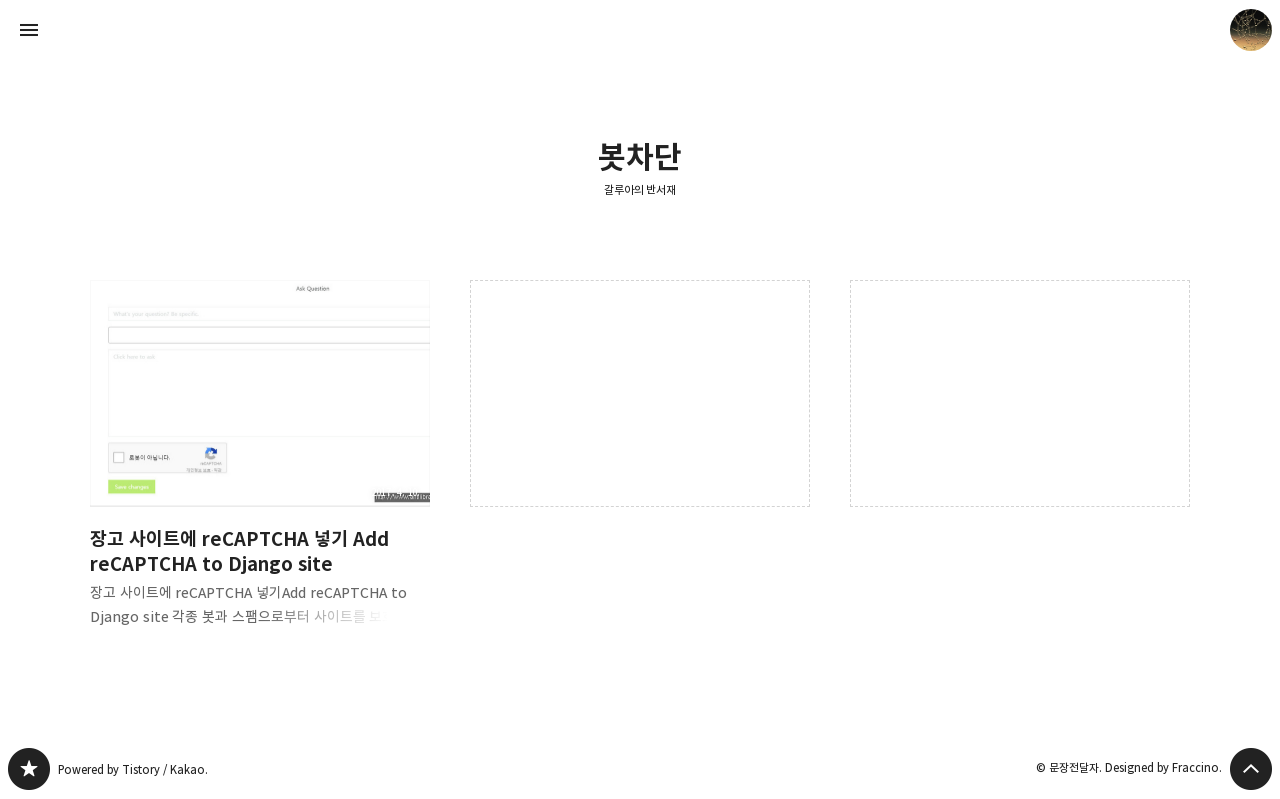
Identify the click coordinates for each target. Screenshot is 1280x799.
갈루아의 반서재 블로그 (29, 769)
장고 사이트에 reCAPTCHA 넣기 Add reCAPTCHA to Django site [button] (260, 469)
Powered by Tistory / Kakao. (133, 769)
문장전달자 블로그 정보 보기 (1251, 30)
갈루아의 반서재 (640, 189)
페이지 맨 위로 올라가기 (1251, 769)
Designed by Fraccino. (1163, 767)
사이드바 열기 (29, 30)
